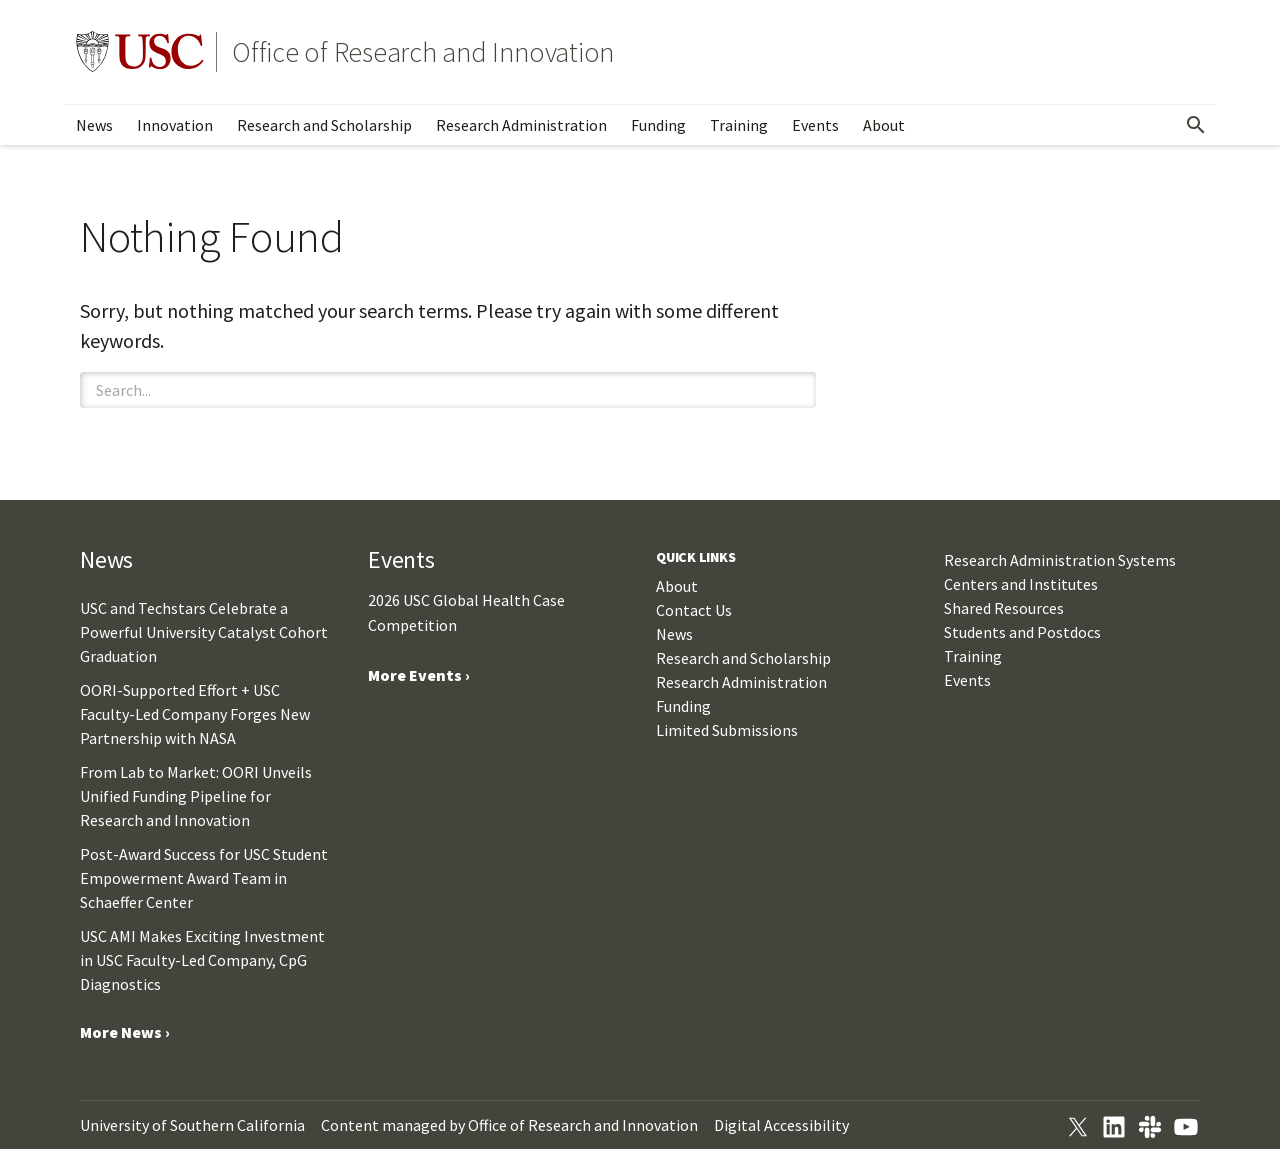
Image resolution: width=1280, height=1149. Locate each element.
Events (815, 125)
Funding (658, 125)
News (94, 125)
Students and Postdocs (1022, 632)
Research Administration (521, 125)
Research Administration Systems (1060, 560)
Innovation (175, 125)
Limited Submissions (727, 730)
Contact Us (694, 610)
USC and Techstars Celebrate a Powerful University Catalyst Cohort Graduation (204, 632)
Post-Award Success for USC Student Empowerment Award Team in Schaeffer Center (204, 878)
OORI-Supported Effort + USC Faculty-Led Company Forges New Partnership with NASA (195, 714)
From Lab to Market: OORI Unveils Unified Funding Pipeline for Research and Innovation (196, 796)
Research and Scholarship (324, 125)
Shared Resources (1004, 608)
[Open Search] (1196, 125)
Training (739, 125)
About (884, 125)
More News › (125, 1032)
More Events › (419, 675)
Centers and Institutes (1021, 584)
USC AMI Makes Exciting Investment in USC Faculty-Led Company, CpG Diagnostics (202, 960)
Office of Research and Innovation (423, 52)
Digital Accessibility (781, 1125)
